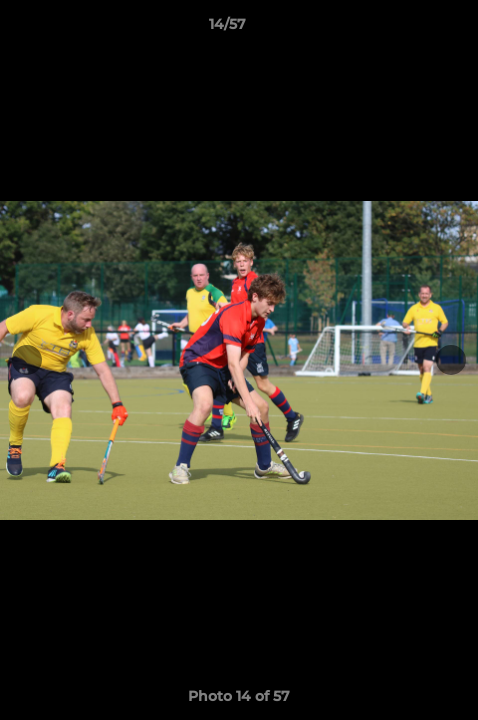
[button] (406, 29)
